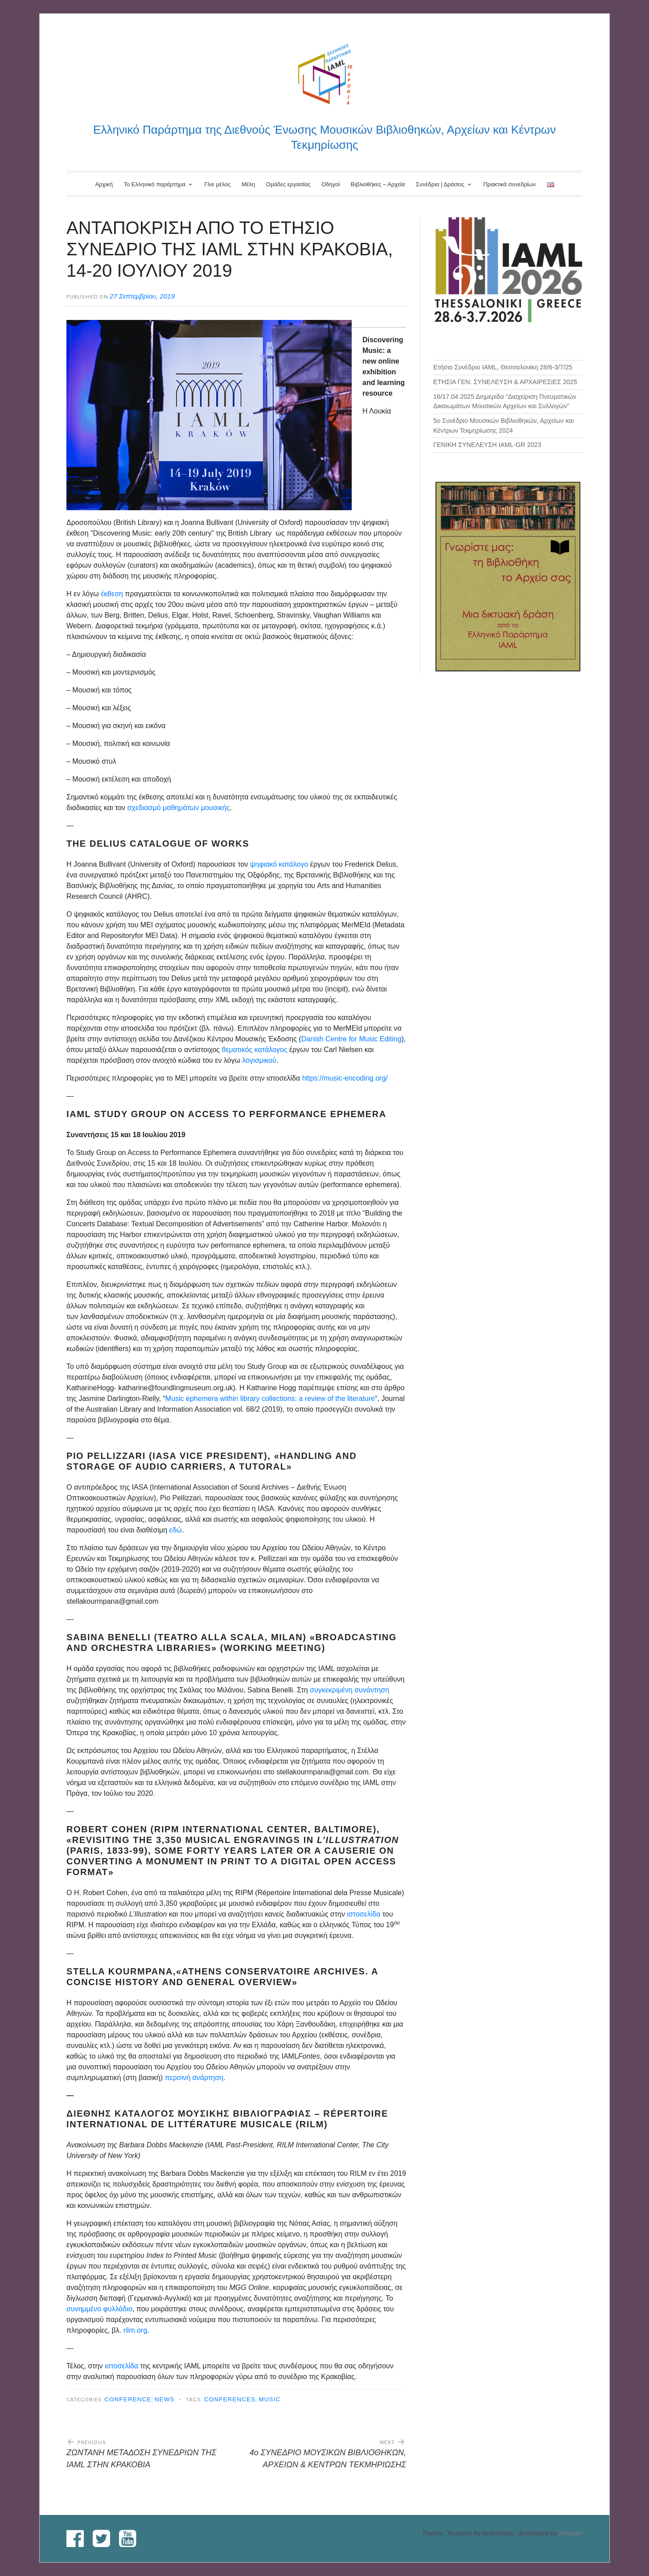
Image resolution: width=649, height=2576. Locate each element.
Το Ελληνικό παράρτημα (154, 184)
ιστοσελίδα (363, 1914)
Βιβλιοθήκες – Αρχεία (378, 184)
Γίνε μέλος (217, 184)
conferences (229, 2399)
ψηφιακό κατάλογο (279, 864)
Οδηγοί (330, 184)
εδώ (175, 1530)
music (269, 2399)
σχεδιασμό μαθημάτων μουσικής (178, 807)
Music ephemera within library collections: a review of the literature (270, 1398)
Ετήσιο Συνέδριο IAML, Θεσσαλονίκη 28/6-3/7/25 (502, 367)
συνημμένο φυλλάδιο (99, 2309)
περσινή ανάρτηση (193, 2077)
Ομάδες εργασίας (288, 184)
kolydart (571, 2533)
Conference (127, 2399)
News (165, 2399)
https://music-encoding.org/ (345, 1078)
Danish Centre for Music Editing (351, 1039)
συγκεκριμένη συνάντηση (349, 1690)
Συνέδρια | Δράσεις (440, 184)
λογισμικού (259, 1060)
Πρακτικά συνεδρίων (509, 184)
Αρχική (104, 184)
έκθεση (112, 594)
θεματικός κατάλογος (255, 1049)
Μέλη (248, 184)
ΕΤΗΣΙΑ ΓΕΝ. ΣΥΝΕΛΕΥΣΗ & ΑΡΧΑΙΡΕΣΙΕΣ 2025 (505, 381)
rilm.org (135, 2330)
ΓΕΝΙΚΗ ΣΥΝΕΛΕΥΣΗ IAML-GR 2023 (487, 444)
